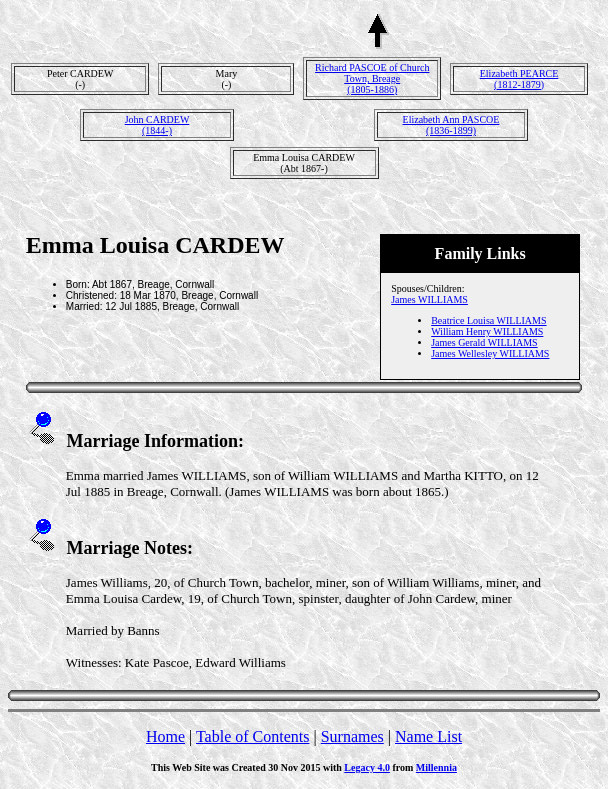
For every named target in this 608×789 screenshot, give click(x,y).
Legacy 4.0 (367, 767)
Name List (428, 736)
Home (165, 736)
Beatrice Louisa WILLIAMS (488, 320)
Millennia (436, 767)
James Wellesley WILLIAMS (490, 353)
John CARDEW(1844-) (157, 125)
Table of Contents (253, 736)
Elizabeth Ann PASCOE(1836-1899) (451, 125)
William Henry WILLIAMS (487, 331)
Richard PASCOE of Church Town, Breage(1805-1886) (372, 78)
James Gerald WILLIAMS (484, 342)
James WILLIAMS (429, 299)
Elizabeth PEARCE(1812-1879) (519, 79)
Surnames (352, 736)
